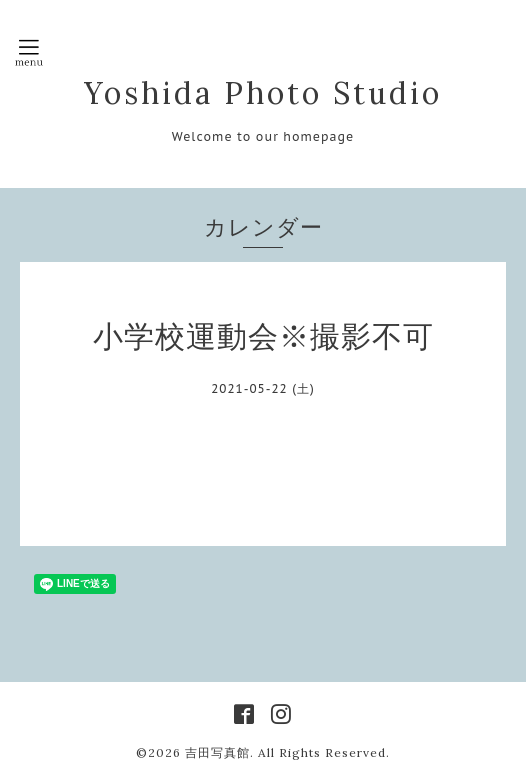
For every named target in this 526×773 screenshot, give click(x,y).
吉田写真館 (217, 752)
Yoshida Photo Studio (263, 93)
